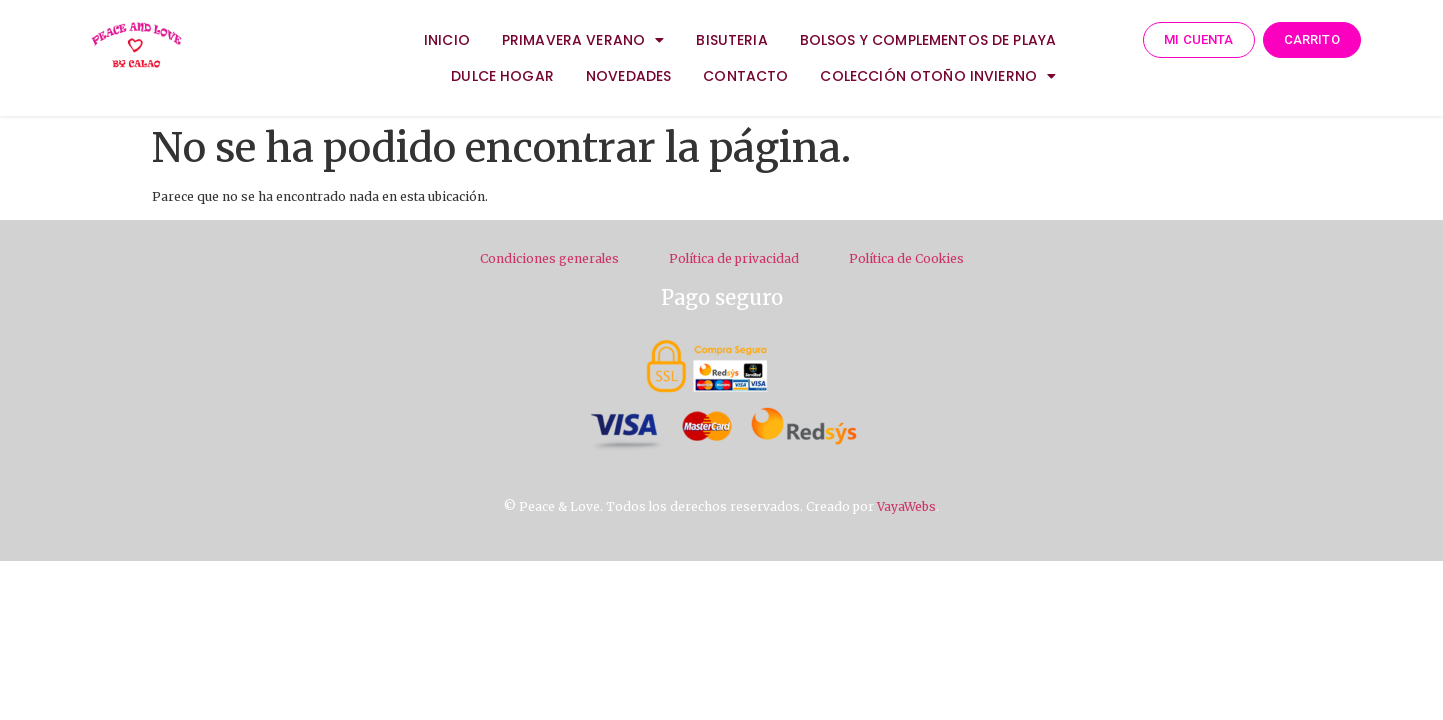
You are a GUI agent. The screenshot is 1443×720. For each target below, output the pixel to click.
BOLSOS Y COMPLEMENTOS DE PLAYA (928, 40)
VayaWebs (906, 506)
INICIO (447, 40)
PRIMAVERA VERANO (583, 40)
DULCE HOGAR (502, 76)
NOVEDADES (628, 76)
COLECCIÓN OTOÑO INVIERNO (938, 76)
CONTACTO (745, 76)
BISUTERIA (731, 40)
